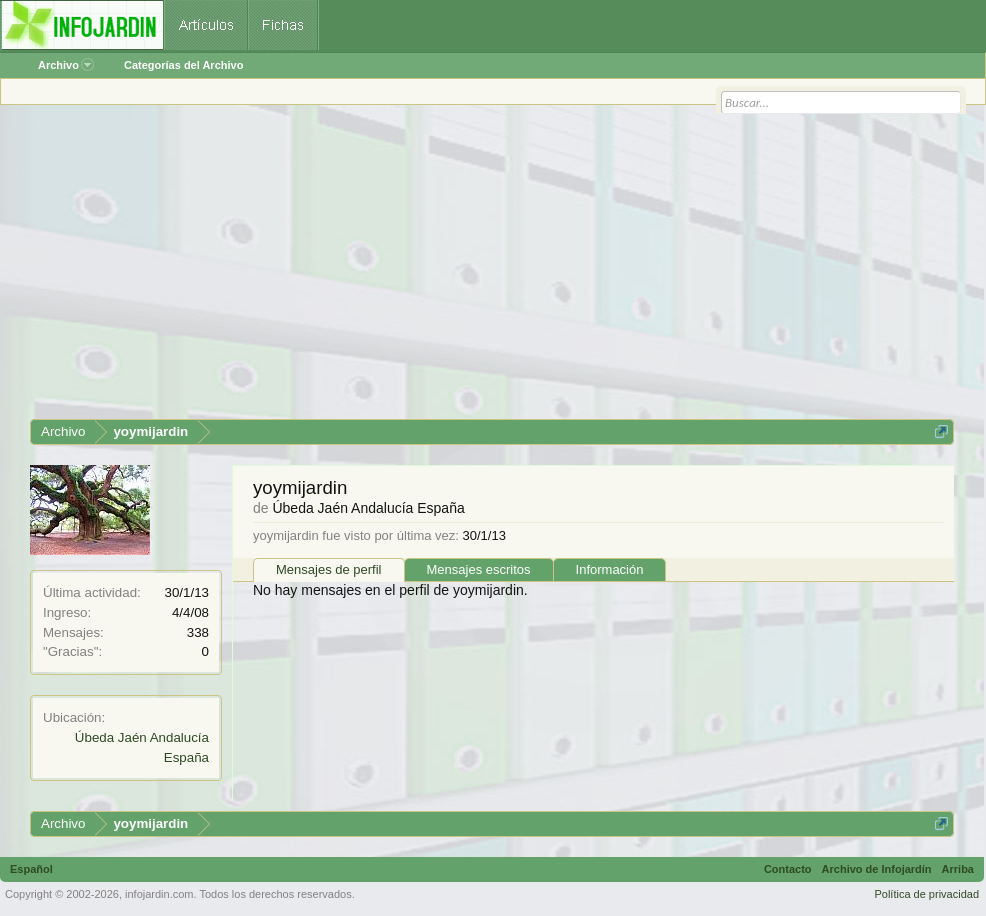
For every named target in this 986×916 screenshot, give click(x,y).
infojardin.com (159, 894)
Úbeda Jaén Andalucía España (368, 508)
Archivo (66, 65)
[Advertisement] (492, 269)
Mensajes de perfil (329, 569)
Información (610, 569)
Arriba (958, 869)
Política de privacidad (926, 894)
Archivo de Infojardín (877, 869)
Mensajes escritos (479, 569)
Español (31, 869)
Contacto (788, 869)
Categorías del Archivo (183, 65)
